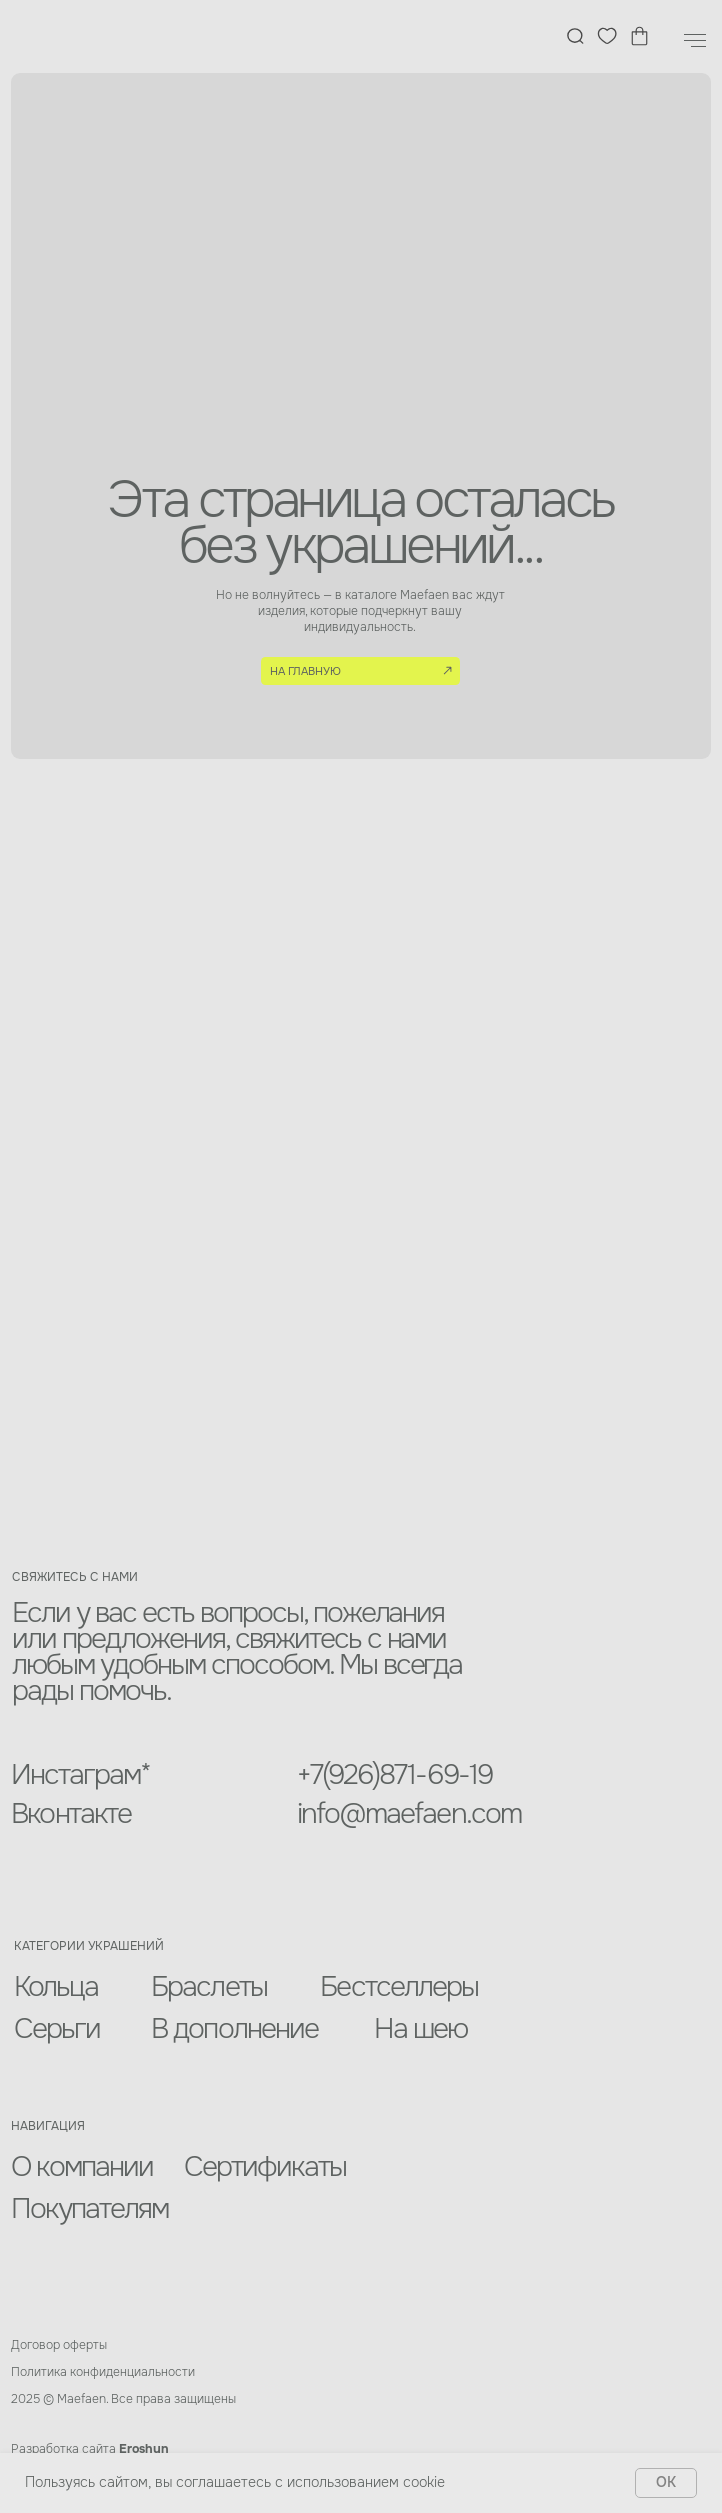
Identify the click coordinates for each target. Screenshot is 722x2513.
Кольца (56, 1987)
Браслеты (209, 1987)
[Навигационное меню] (695, 41)
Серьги (57, 2029)
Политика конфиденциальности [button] (103, 2372)
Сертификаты (265, 2167)
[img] (87, 37)
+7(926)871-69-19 (394, 1775)
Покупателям (89, 2209)
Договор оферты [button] (59, 2345)
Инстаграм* (80, 1775)
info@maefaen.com (409, 1814)
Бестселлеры (399, 1987)
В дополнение (234, 2029)
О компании (82, 2167)
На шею (420, 2029)
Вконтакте (71, 1814)
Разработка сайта (90, 2449)
